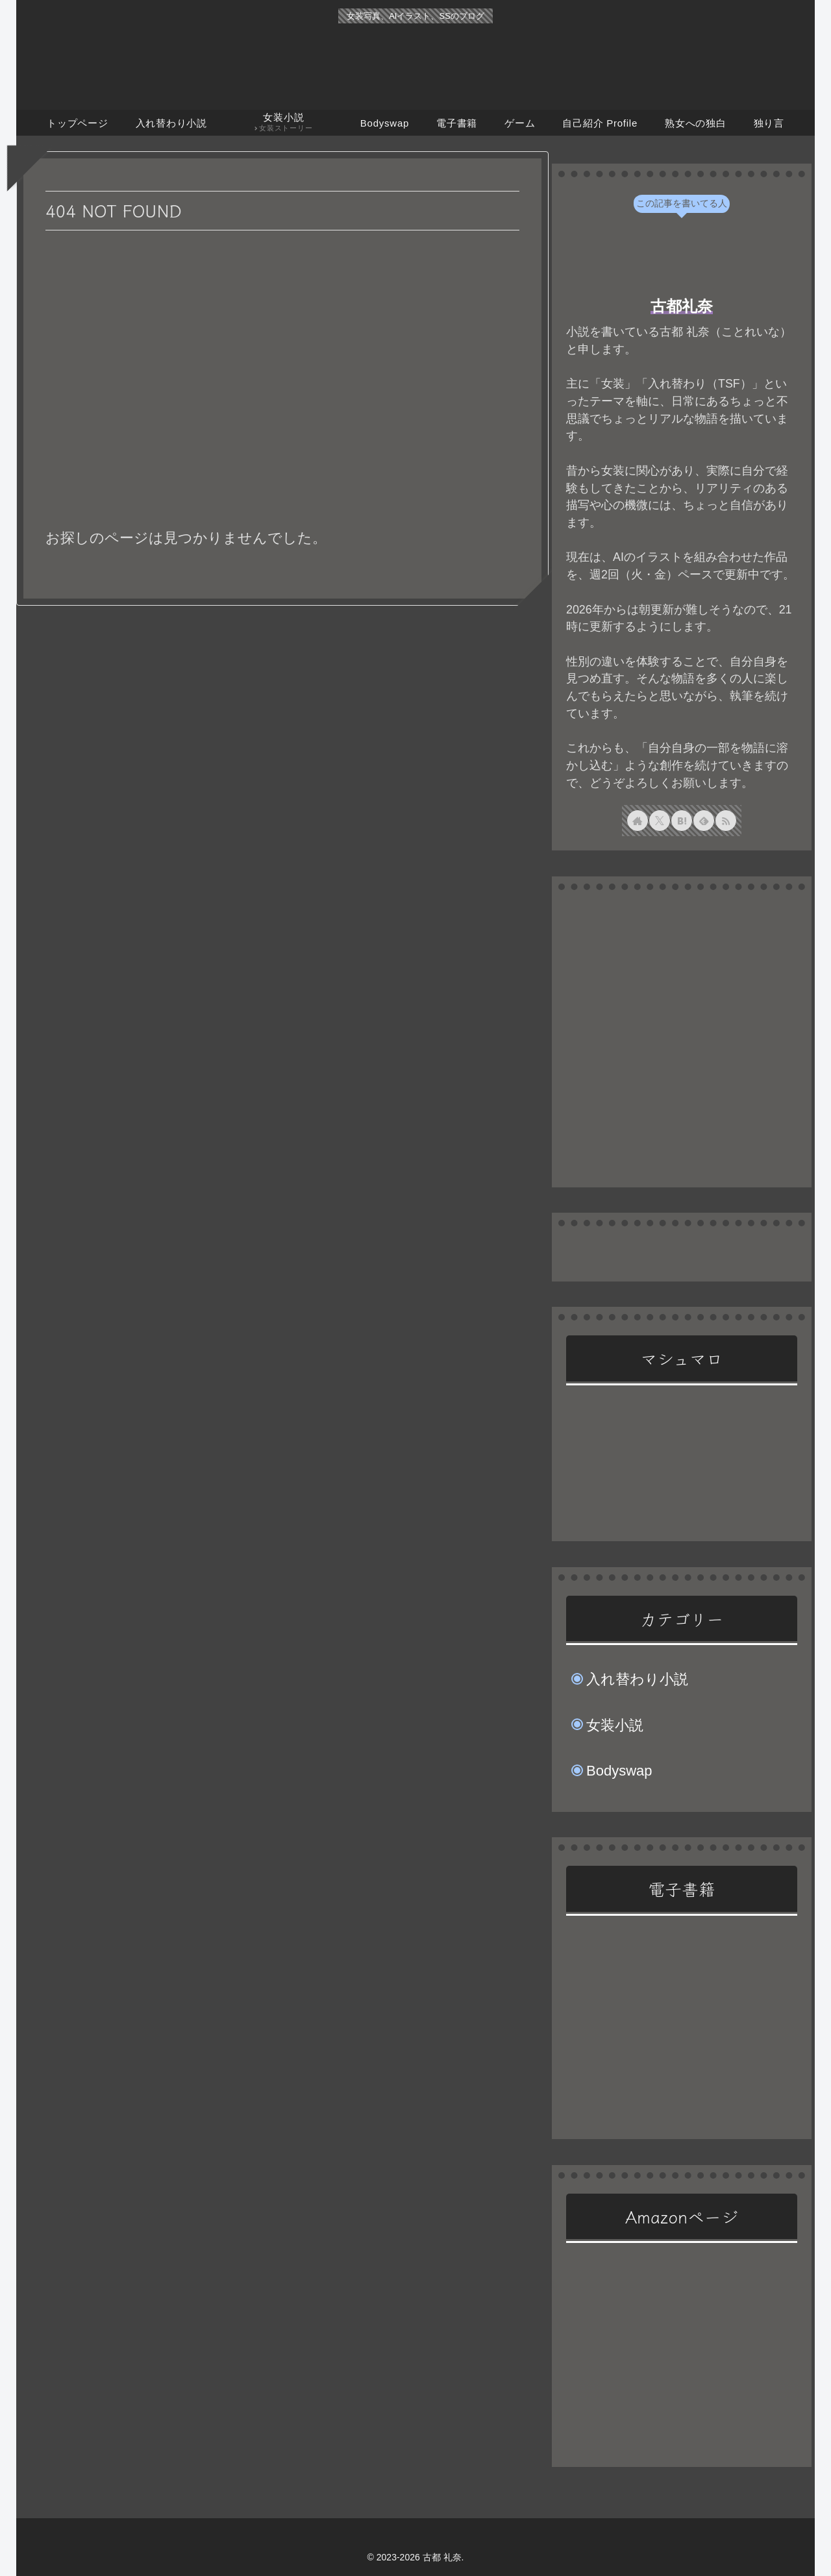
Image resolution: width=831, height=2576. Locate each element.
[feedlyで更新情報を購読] (703, 820)
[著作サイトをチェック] (637, 820)
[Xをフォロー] (659, 820)
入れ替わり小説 (637, 1679)
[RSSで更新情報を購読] (725, 820)
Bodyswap (619, 1771)
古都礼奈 (682, 306)
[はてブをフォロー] (681, 820)
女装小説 (614, 1725)
